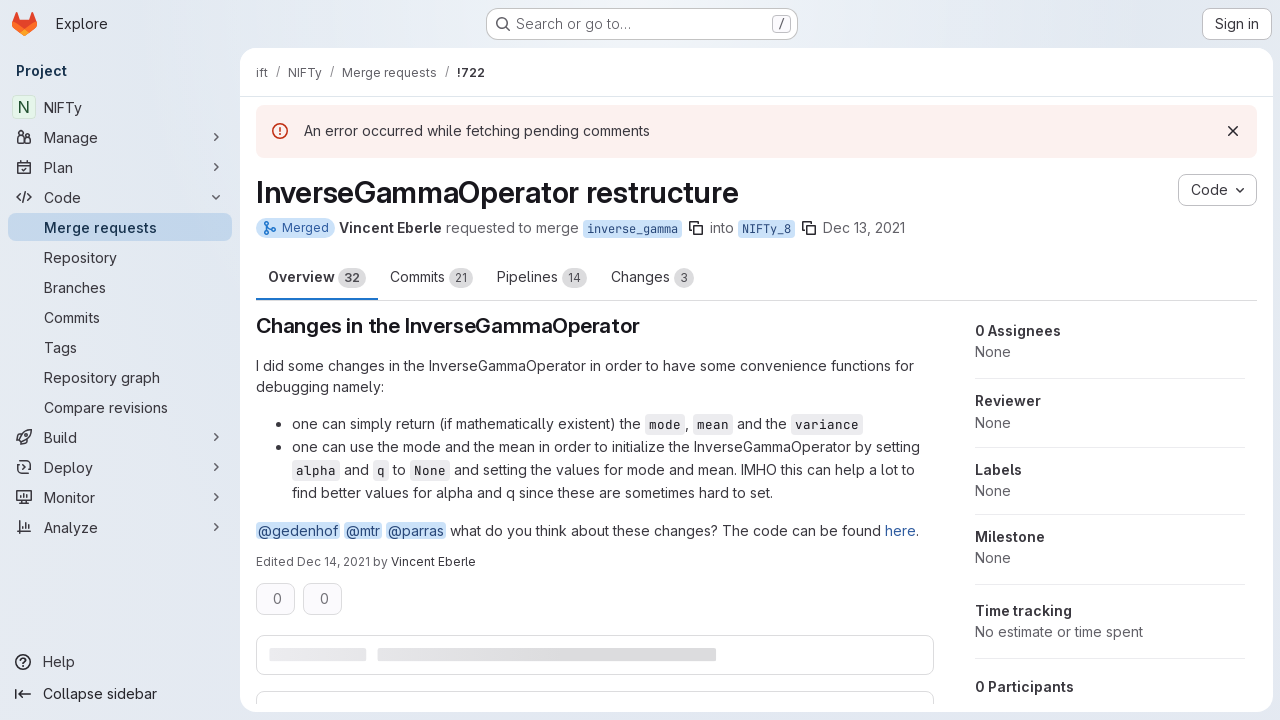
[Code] (120, 197)
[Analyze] (120, 527)
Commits (431, 278)
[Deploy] (120, 467)
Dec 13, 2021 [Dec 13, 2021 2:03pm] (864, 227)
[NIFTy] (120, 107)
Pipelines (542, 278)
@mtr (363, 530)
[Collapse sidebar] (120, 694)
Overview (317, 278)
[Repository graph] (120, 377)
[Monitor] (120, 497)
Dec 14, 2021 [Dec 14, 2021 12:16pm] (333, 561)
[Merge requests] (120, 227)
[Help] (120, 662)
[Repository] (120, 257)
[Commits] (120, 317)
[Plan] (120, 167)
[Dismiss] (1232, 131)
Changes (652, 278)
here (900, 530)
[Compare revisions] (120, 407)
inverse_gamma (632, 229)
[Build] (120, 437)
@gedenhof (298, 530)
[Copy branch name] (696, 228)
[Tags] (120, 347)
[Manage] (120, 137)
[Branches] (120, 287)
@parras (416, 530)
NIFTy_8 (766, 229)
